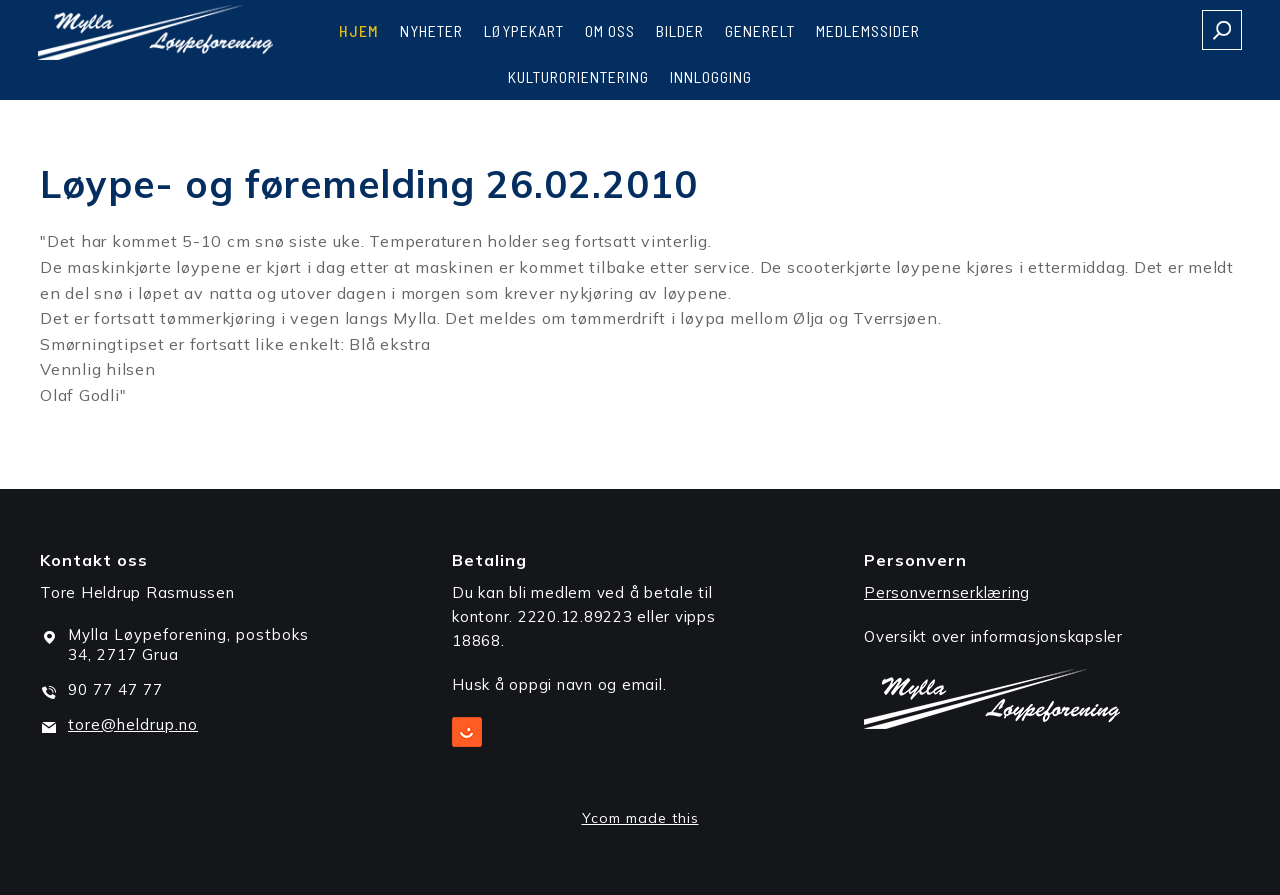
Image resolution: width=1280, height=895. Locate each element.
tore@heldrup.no (133, 724)
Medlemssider (868, 30)
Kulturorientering (578, 76)
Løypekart (524, 30)
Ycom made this (640, 818)
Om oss (610, 30)
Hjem (359, 30)
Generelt (760, 30)
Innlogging (711, 76)
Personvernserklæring (947, 592)
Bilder (680, 30)
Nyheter (431, 30)
